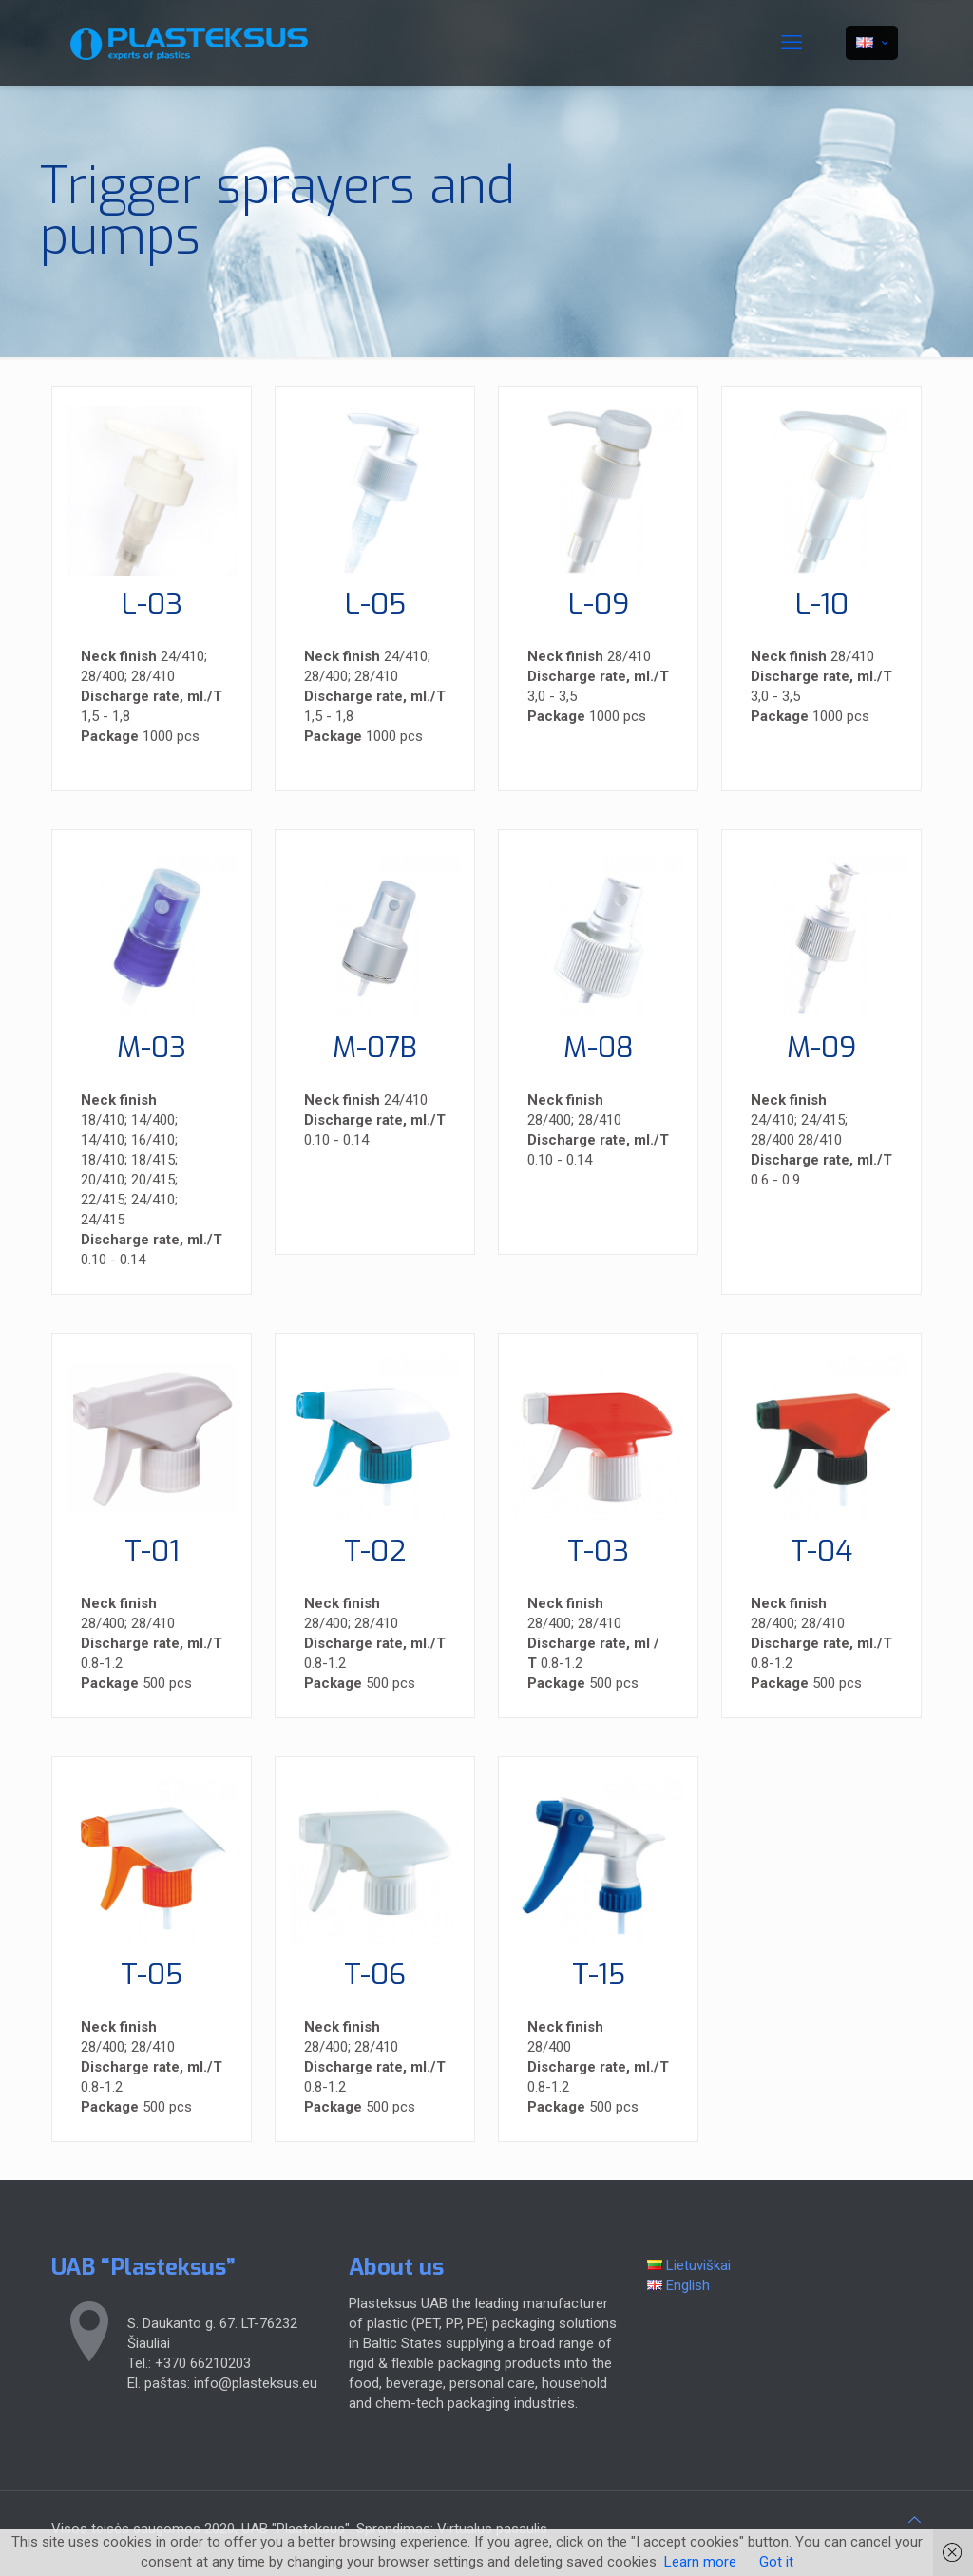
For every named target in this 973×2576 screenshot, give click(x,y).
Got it (776, 2561)
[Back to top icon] (914, 2520)
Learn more (700, 2561)
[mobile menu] (791, 43)
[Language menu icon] (872, 43)
